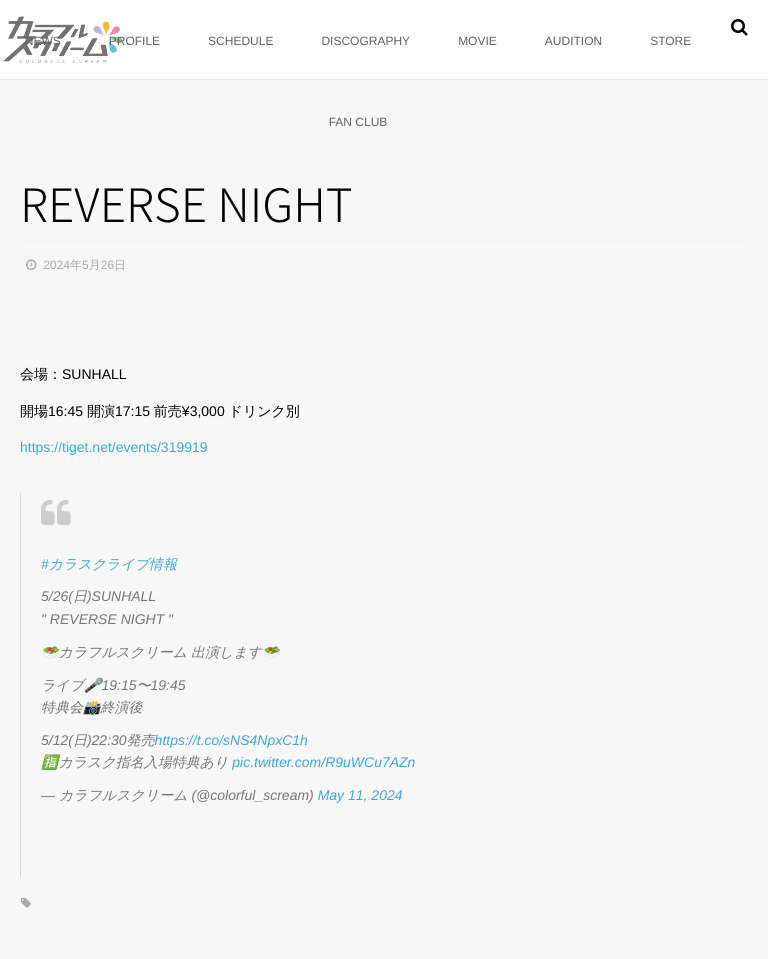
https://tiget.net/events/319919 (114, 447)
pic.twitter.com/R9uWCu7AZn (323, 762)
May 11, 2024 (360, 795)
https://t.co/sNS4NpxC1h (231, 740)
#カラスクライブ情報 (109, 564)
